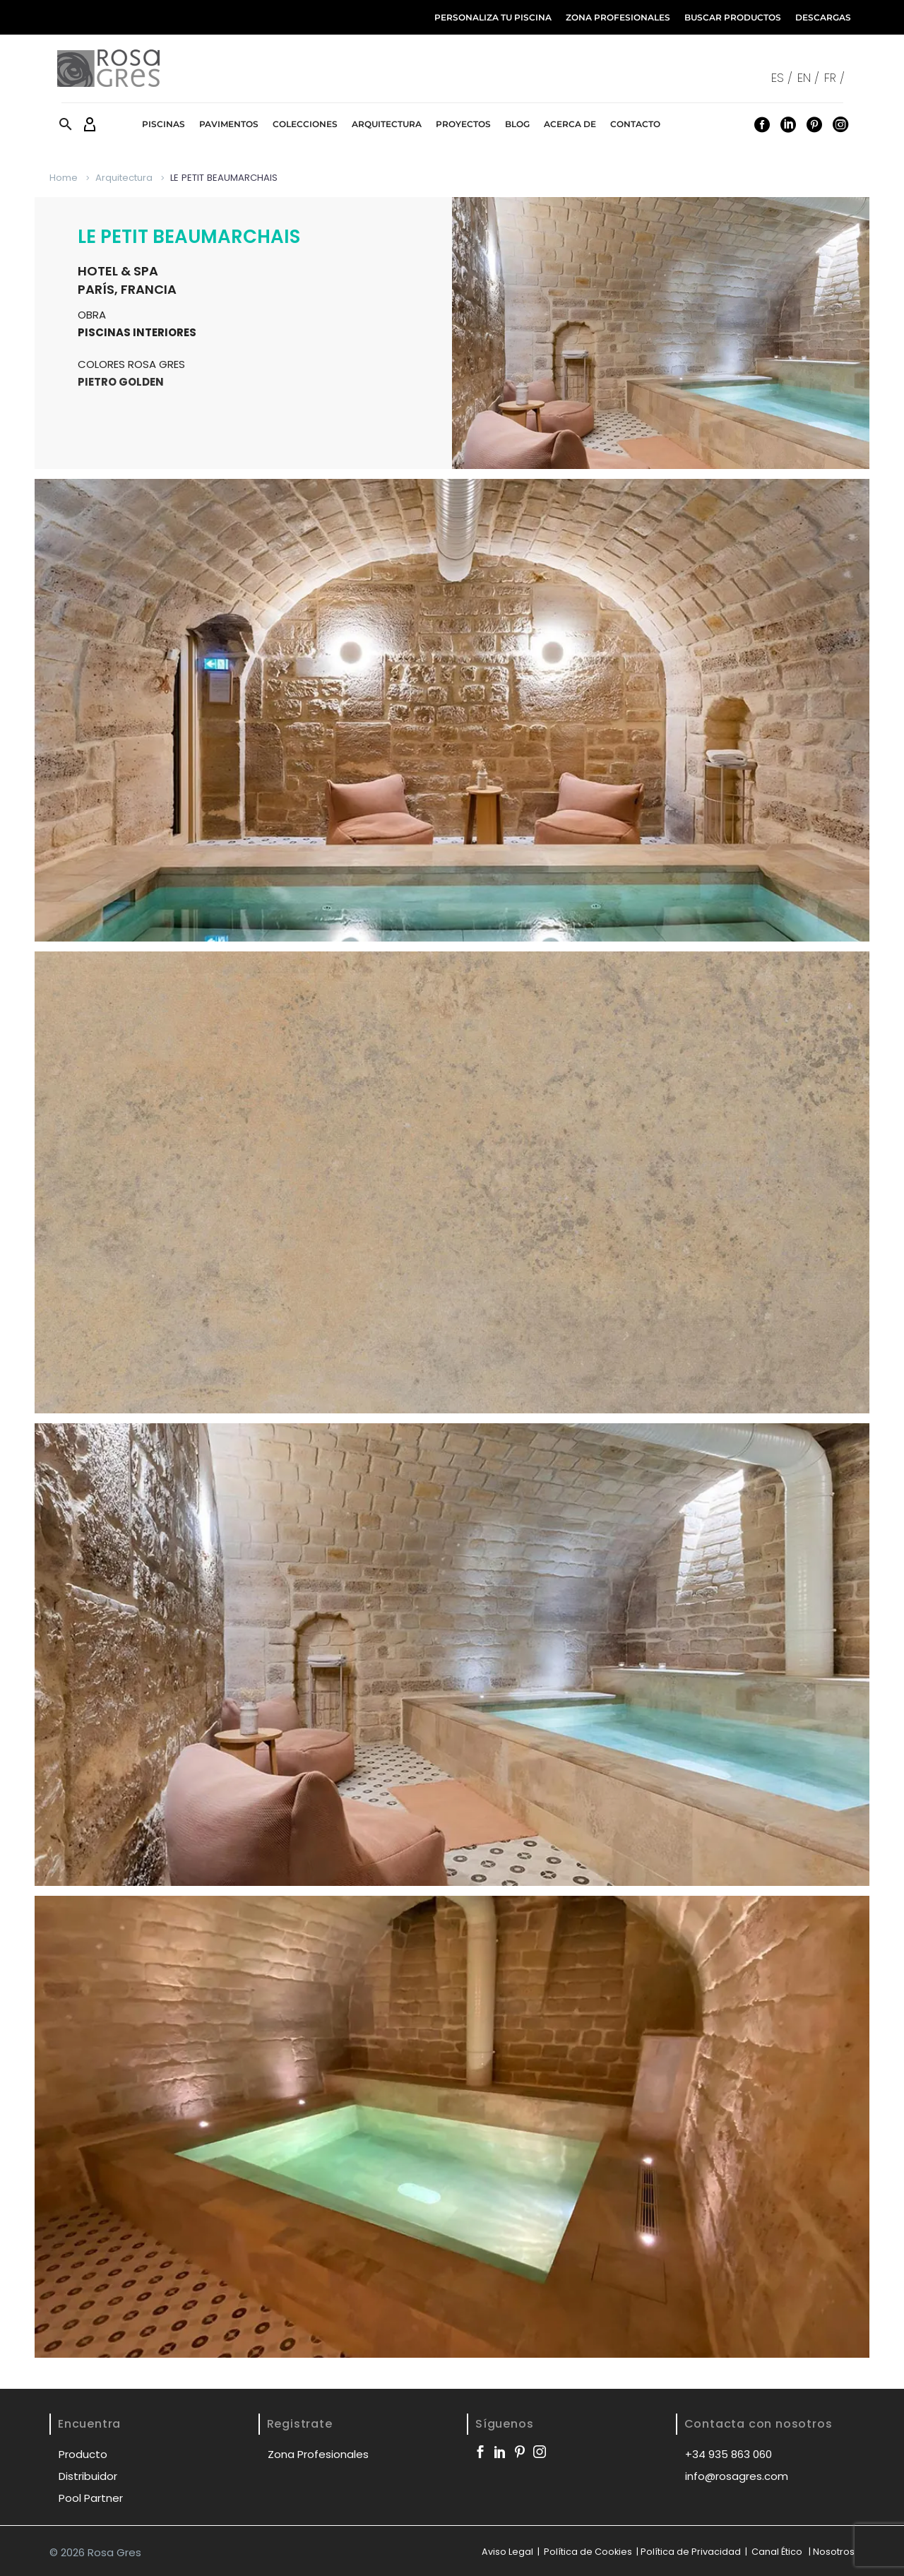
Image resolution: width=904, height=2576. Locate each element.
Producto (83, 2454)
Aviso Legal (507, 2552)
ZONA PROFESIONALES (618, 17)
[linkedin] (500, 2451)
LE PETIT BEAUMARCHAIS (189, 236)
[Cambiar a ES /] (784, 77)
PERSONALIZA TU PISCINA (493, 17)
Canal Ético (776, 2552)
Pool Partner (91, 2498)
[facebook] (480, 2451)
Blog (517, 124)
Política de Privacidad (691, 2552)
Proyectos (463, 124)
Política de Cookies (587, 2552)
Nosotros (834, 2552)
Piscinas (163, 124)
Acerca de (570, 124)
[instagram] (539, 2451)
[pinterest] (519, 2451)
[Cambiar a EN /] (810, 77)
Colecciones (305, 124)
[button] (65, 124)
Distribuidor (88, 2476)
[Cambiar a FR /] (837, 77)
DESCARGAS (823, 17)
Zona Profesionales (318, 2454)
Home (63, 177)
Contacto (635, 124)
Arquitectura (387, 124)
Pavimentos (228, 124)
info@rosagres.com (736, 2476)
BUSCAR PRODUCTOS (732, 17)
